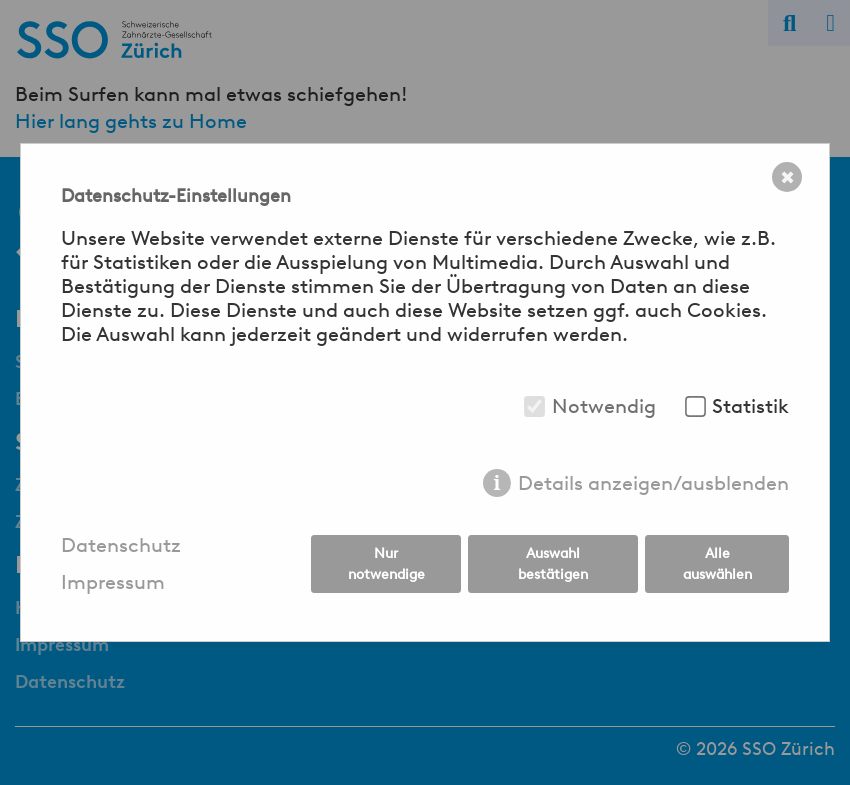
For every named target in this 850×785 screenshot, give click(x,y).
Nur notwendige (386, 564)
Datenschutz (121, 545)
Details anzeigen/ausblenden (653, 483)
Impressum (113, 582)
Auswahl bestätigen (553, 564)
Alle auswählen (717, 564)
